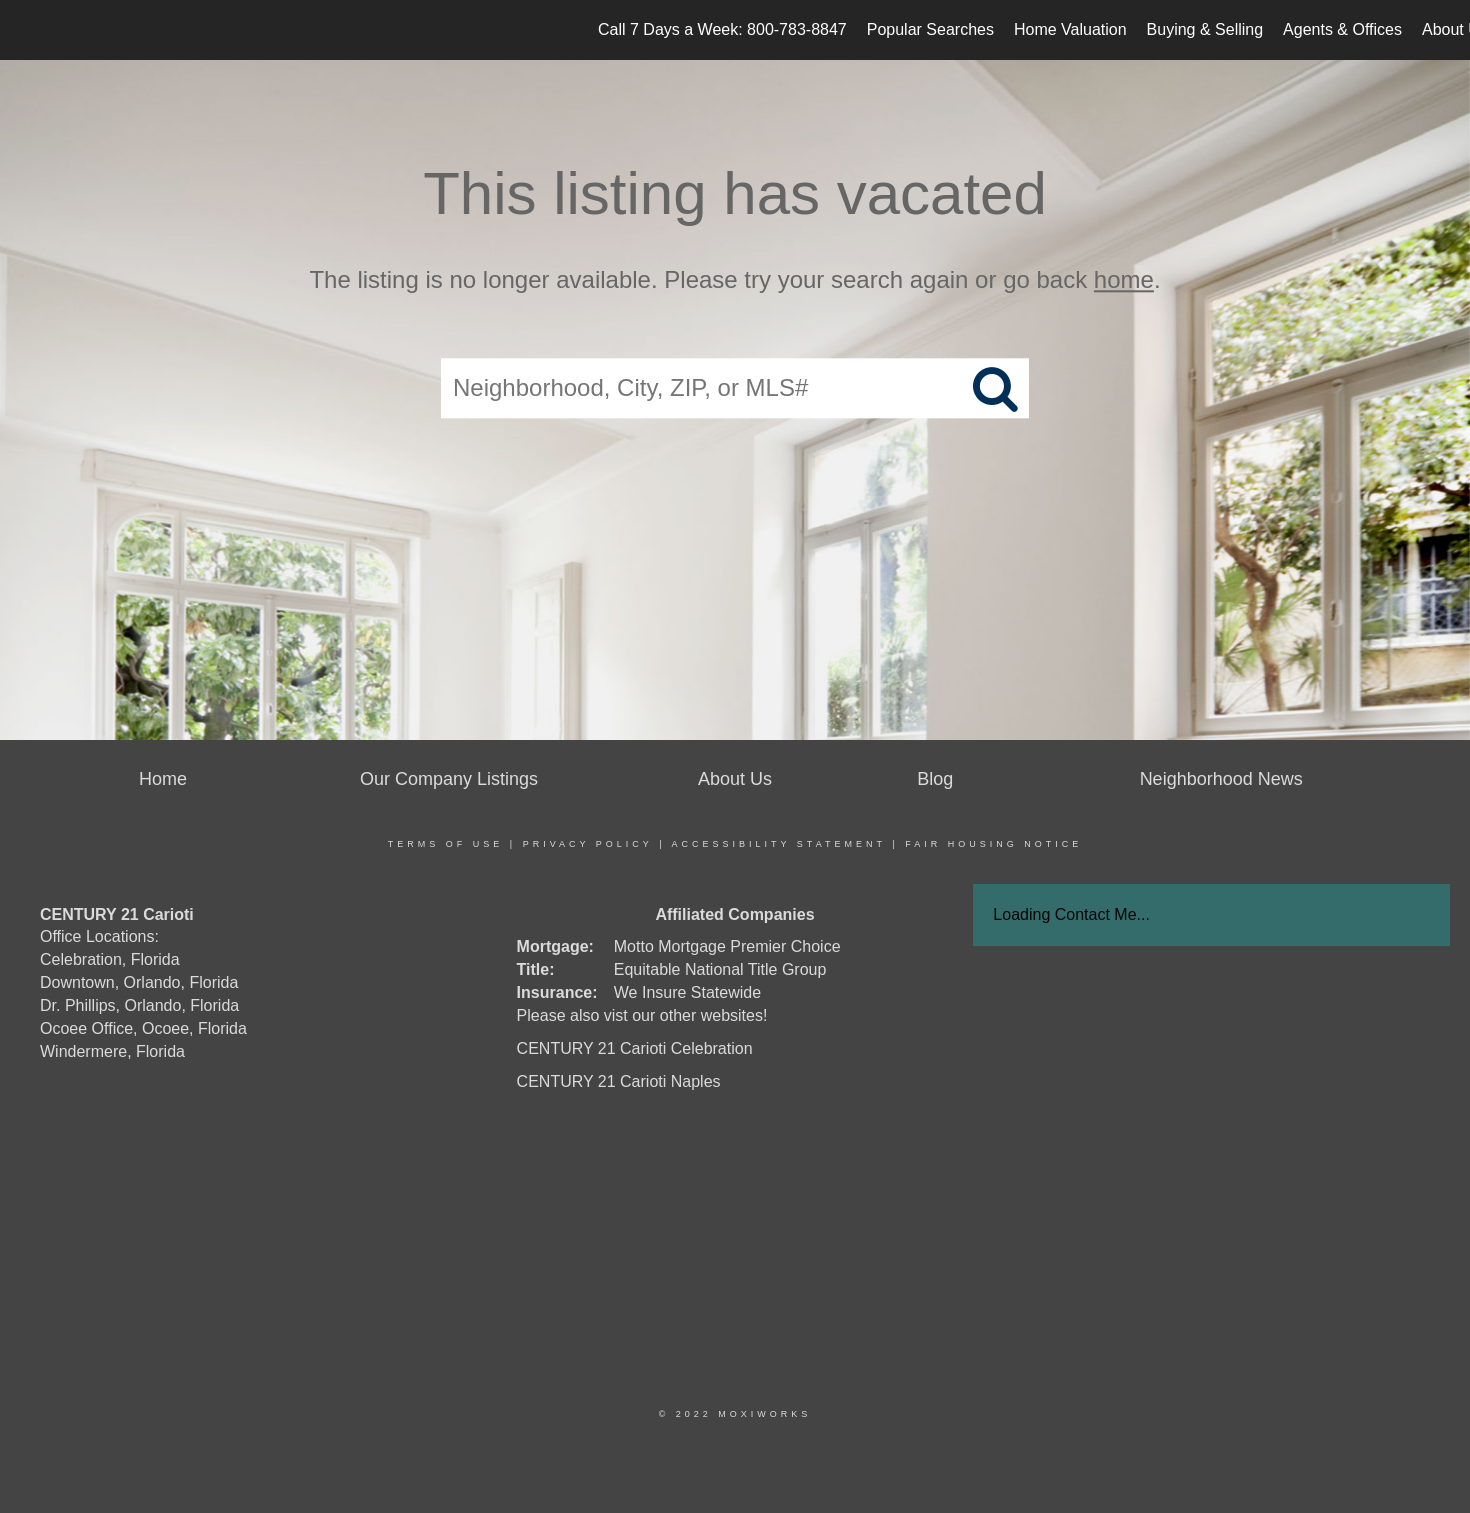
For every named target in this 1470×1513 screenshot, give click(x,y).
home (1124, 279)
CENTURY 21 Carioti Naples (619, 1081)
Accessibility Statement (779, 844)
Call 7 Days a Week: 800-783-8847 (722, 29)
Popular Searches (930, 29)
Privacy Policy (588, 844)
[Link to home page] (25, 30)
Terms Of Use (446, 844)
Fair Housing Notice (993, 844)
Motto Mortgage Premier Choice (727, 946)
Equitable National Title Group (720, 969)
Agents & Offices (1342, 29)
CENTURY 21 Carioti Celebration (635, 1048)
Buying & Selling (1205, 29)
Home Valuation (1070, 29)
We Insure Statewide (687, 992)
